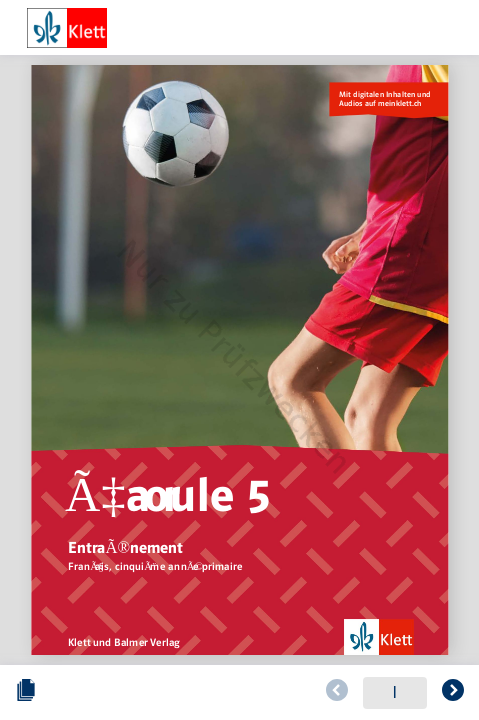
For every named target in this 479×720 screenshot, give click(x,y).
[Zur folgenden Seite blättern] (453, 693)
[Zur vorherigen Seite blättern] (337, 693)
